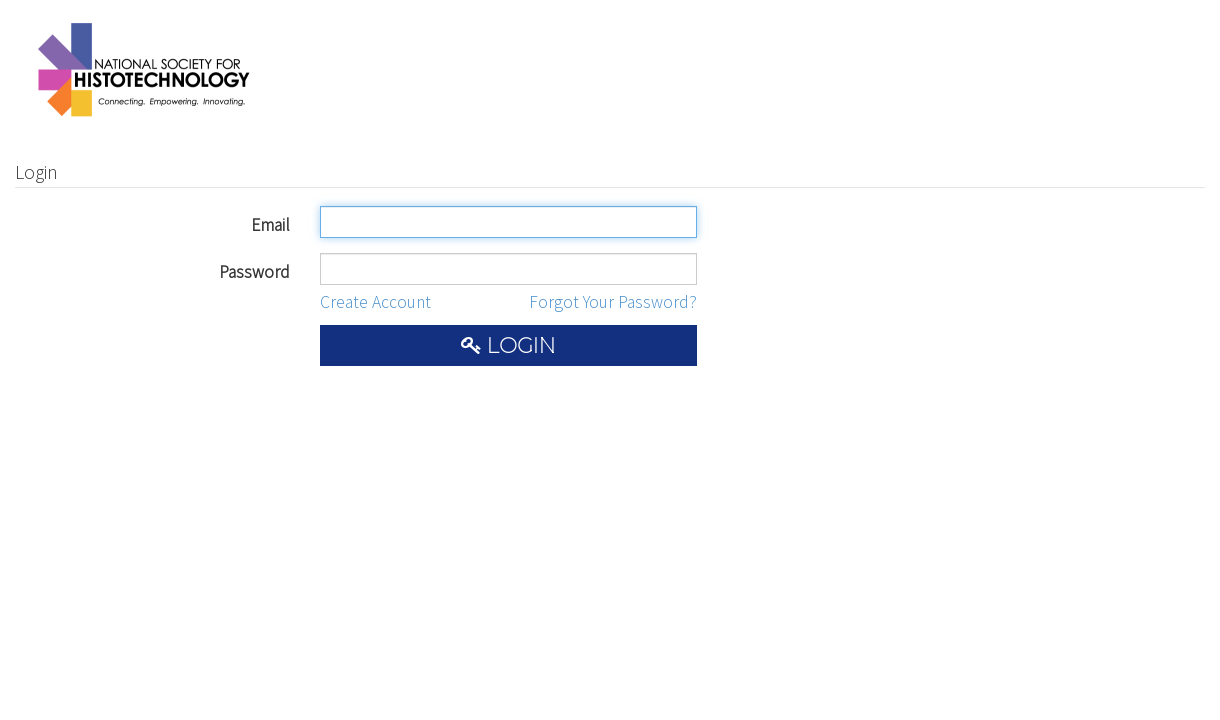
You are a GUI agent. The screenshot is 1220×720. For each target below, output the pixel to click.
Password (254, 272)
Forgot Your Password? (613, 302)
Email (270, 225)
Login (508, 345)
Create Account (375, 302)
